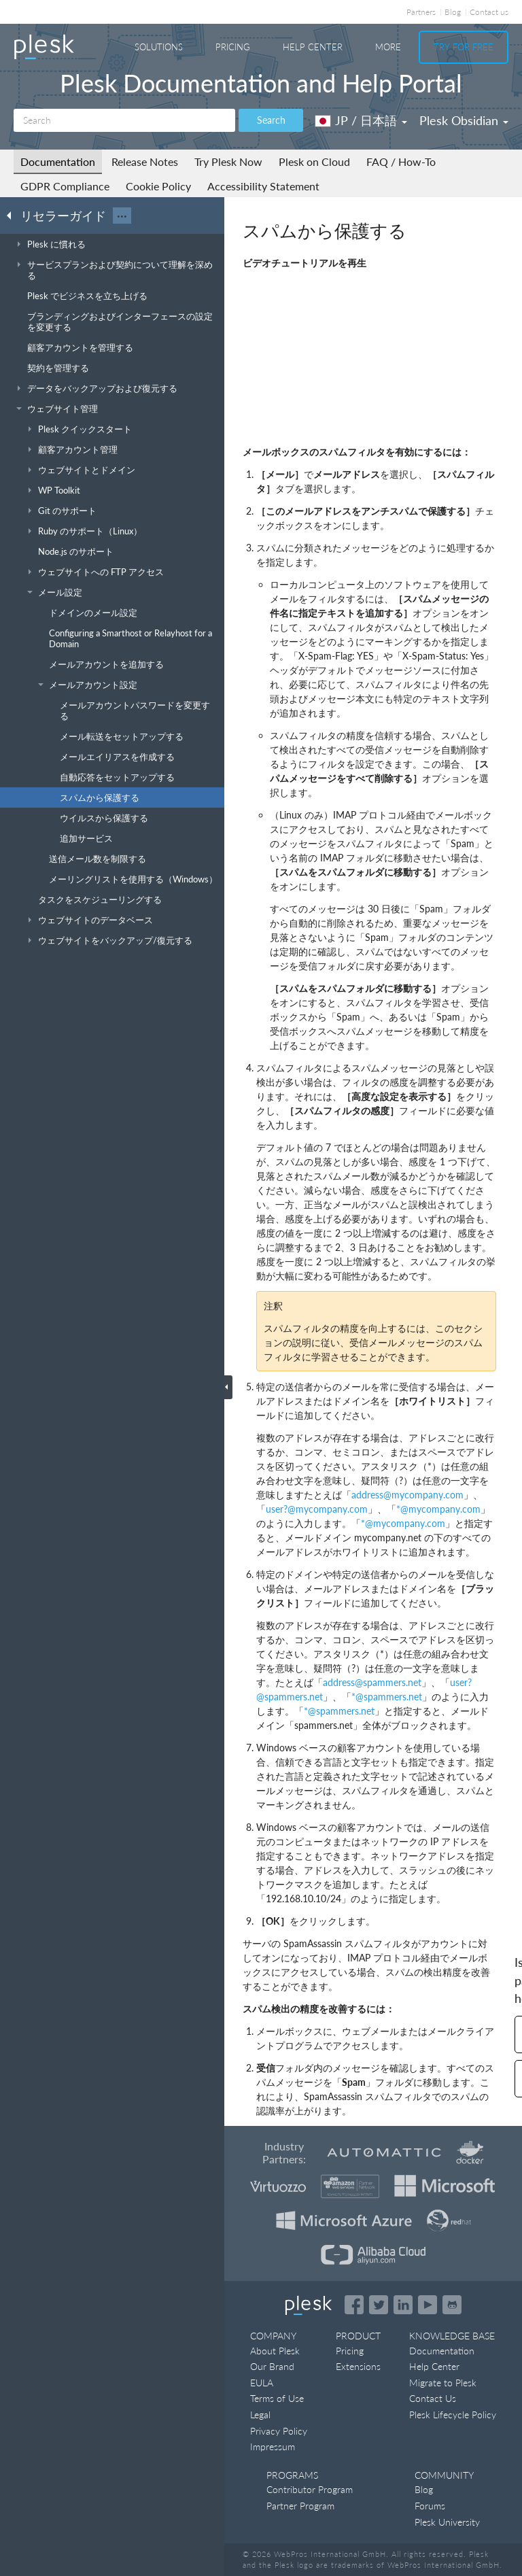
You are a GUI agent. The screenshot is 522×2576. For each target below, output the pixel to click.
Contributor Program (309, 2489)
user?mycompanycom (317, 1509)
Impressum (272, 2446)
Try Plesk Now (228, 161)
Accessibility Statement (263, 185)
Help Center (313, 46)
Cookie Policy (158, 185)
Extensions (358, 2366)
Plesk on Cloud (314, 161)
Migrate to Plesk (442, 2382)
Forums (430, 2505)
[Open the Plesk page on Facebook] (354, 2304)
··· (122, 215)
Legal (260, 2414)
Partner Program (300, 2505)
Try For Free (463, 46)
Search (271, 120)
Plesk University (447, 2522)
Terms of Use (277, 2398)
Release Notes (144, 161)
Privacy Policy (278, 2431)
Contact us (489, 12)
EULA (261, 2382)
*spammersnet (386, 1696)
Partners (421, 12)
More (388, 46)
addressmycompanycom (407, 1494)
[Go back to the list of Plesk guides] (13, 215)
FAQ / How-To (401, 161)
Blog (453, 12)
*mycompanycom (438, 1509)
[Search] (124, 120)
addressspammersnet (372, 1682)
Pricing (232, 46)
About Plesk (275, 2350)
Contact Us (432, 2398)
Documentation (57, 161)
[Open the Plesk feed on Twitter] (378, 2304)
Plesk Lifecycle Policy (452, 2414)
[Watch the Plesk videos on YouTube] (427, 2304)
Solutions (159, 46)
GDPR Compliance (64, 185)
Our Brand (272, 2366)
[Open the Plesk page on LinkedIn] (403, 2304)
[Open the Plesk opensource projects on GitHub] (452, 2304)
